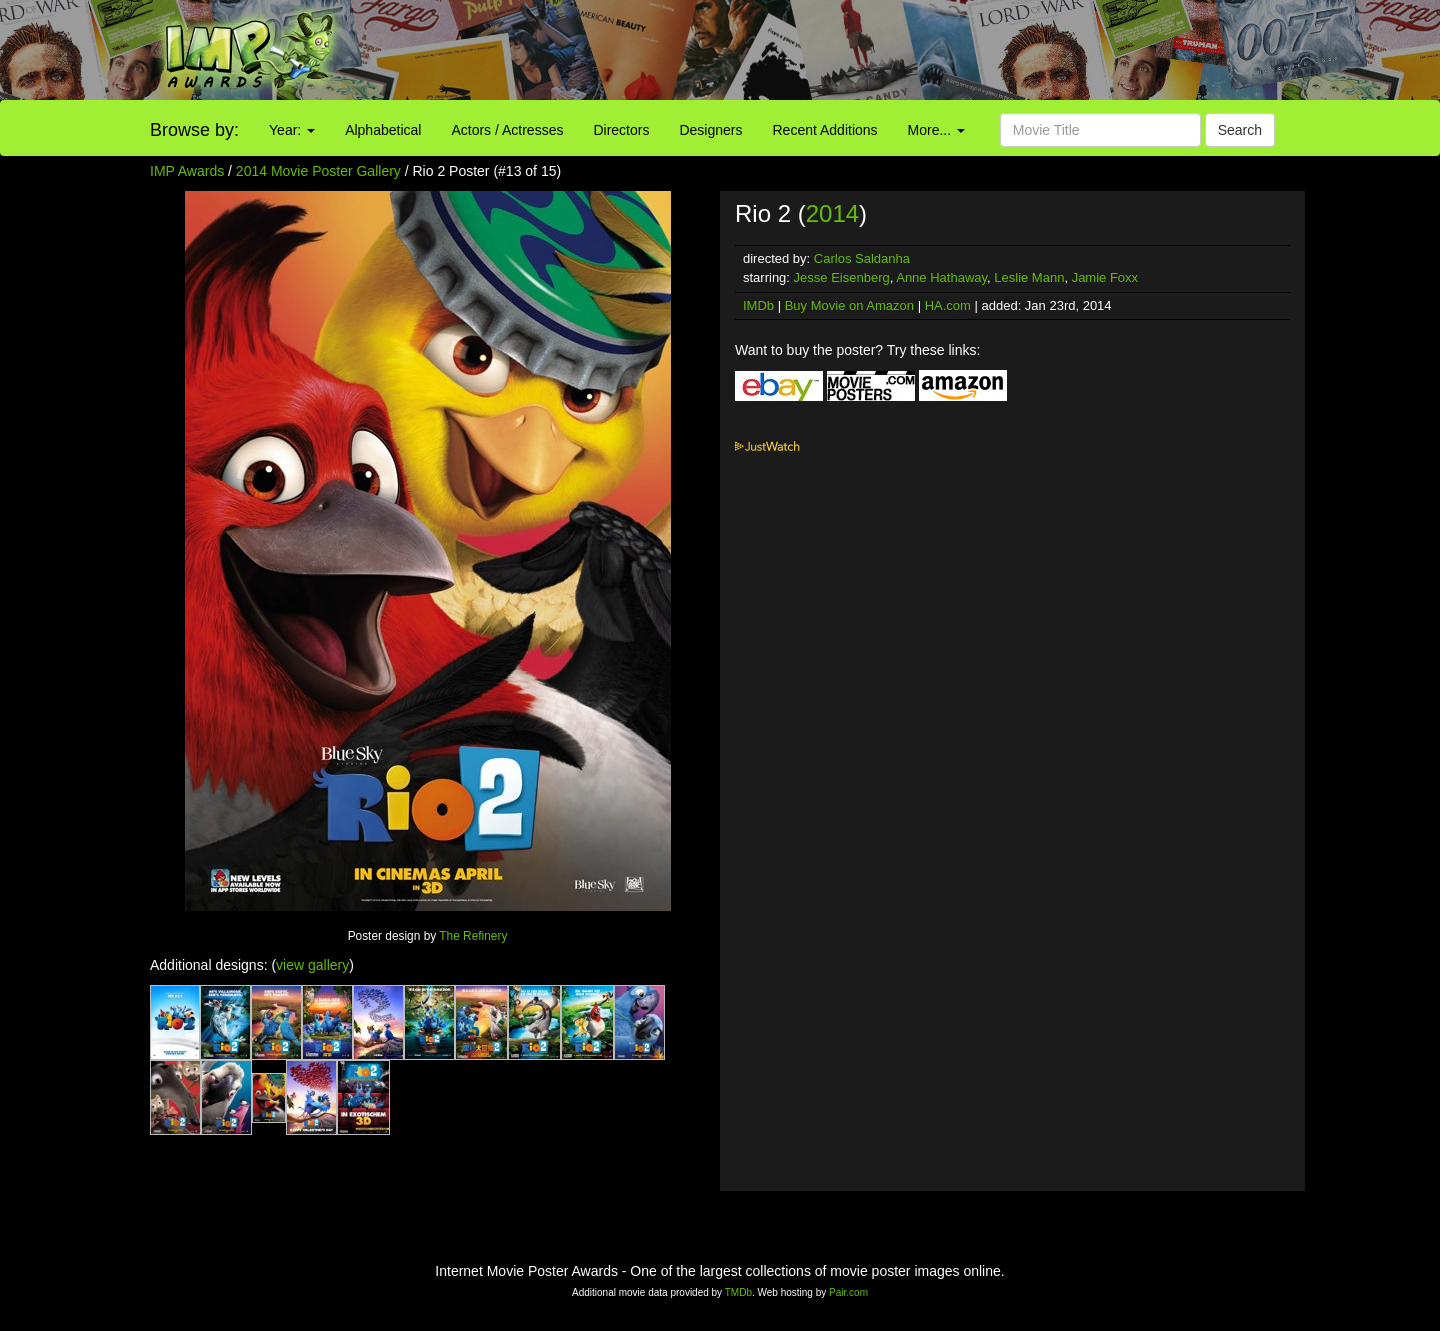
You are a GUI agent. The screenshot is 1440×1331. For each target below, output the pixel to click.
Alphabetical (383, 130)
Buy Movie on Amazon (849, 305)
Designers (710, 130)
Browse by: (194, 130)
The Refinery (473, 936)
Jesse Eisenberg (842, 277)
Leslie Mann (1029, 277)
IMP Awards (187, 171)
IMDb (758, 305)
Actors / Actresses (507, 130)
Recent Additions (825, 130)
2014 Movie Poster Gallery (318, 171)
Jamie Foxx (1105, 277)
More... (936, 130)
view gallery (312, 965)
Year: (292, 130)
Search (1240, 130)
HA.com (948, 305)
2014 (832, 213)
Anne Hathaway (941, 277)
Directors (621, 130)
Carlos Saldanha (862, 258)
